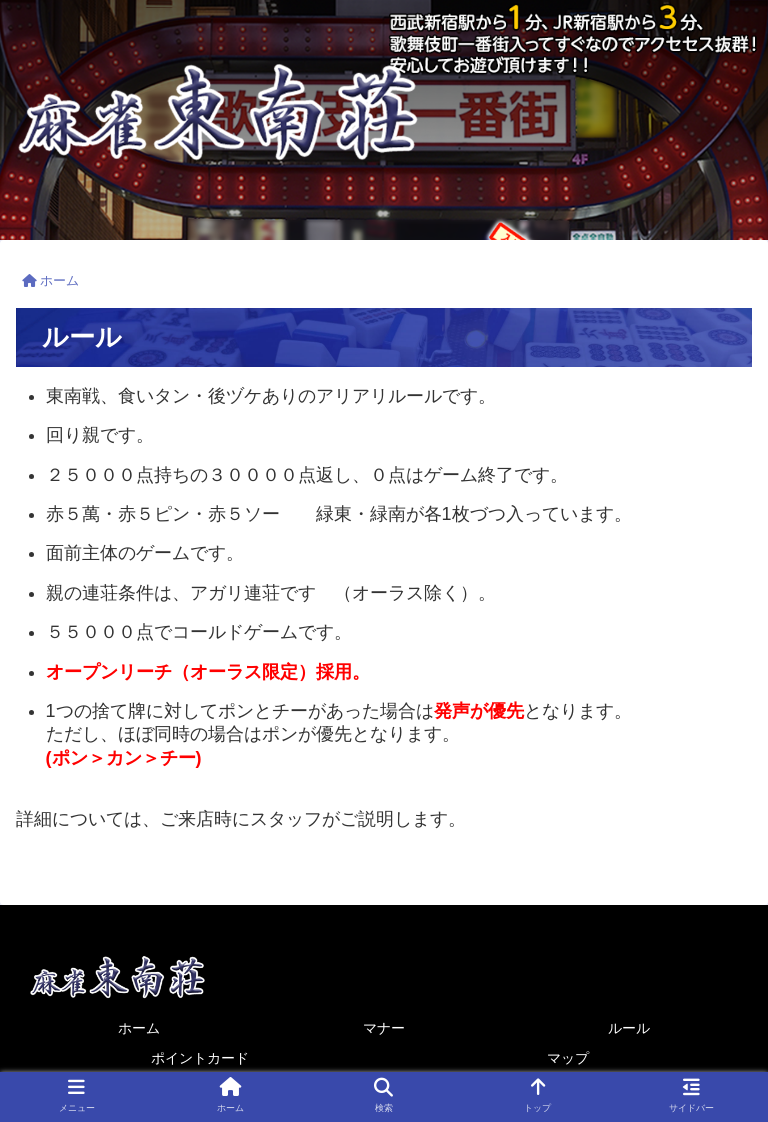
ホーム (139, 1028)
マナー (384, 1028)
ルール (629, 1028)
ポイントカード (200, 1058)
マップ (568, 1058)
